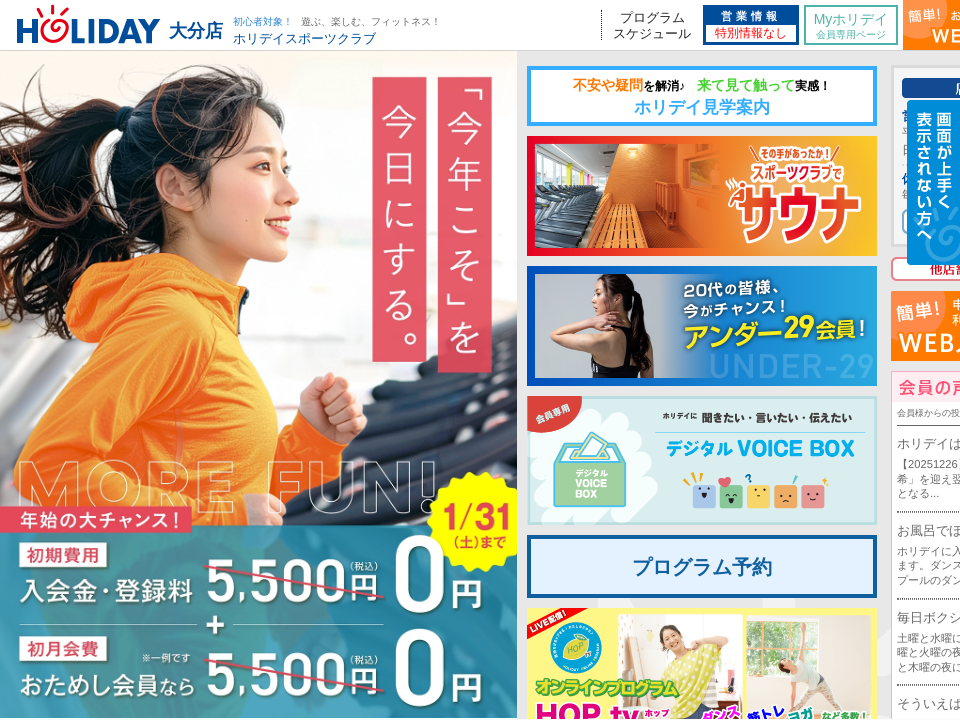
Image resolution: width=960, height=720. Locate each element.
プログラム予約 (702, 567)
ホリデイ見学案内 (702, 97)
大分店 (196, 31)
